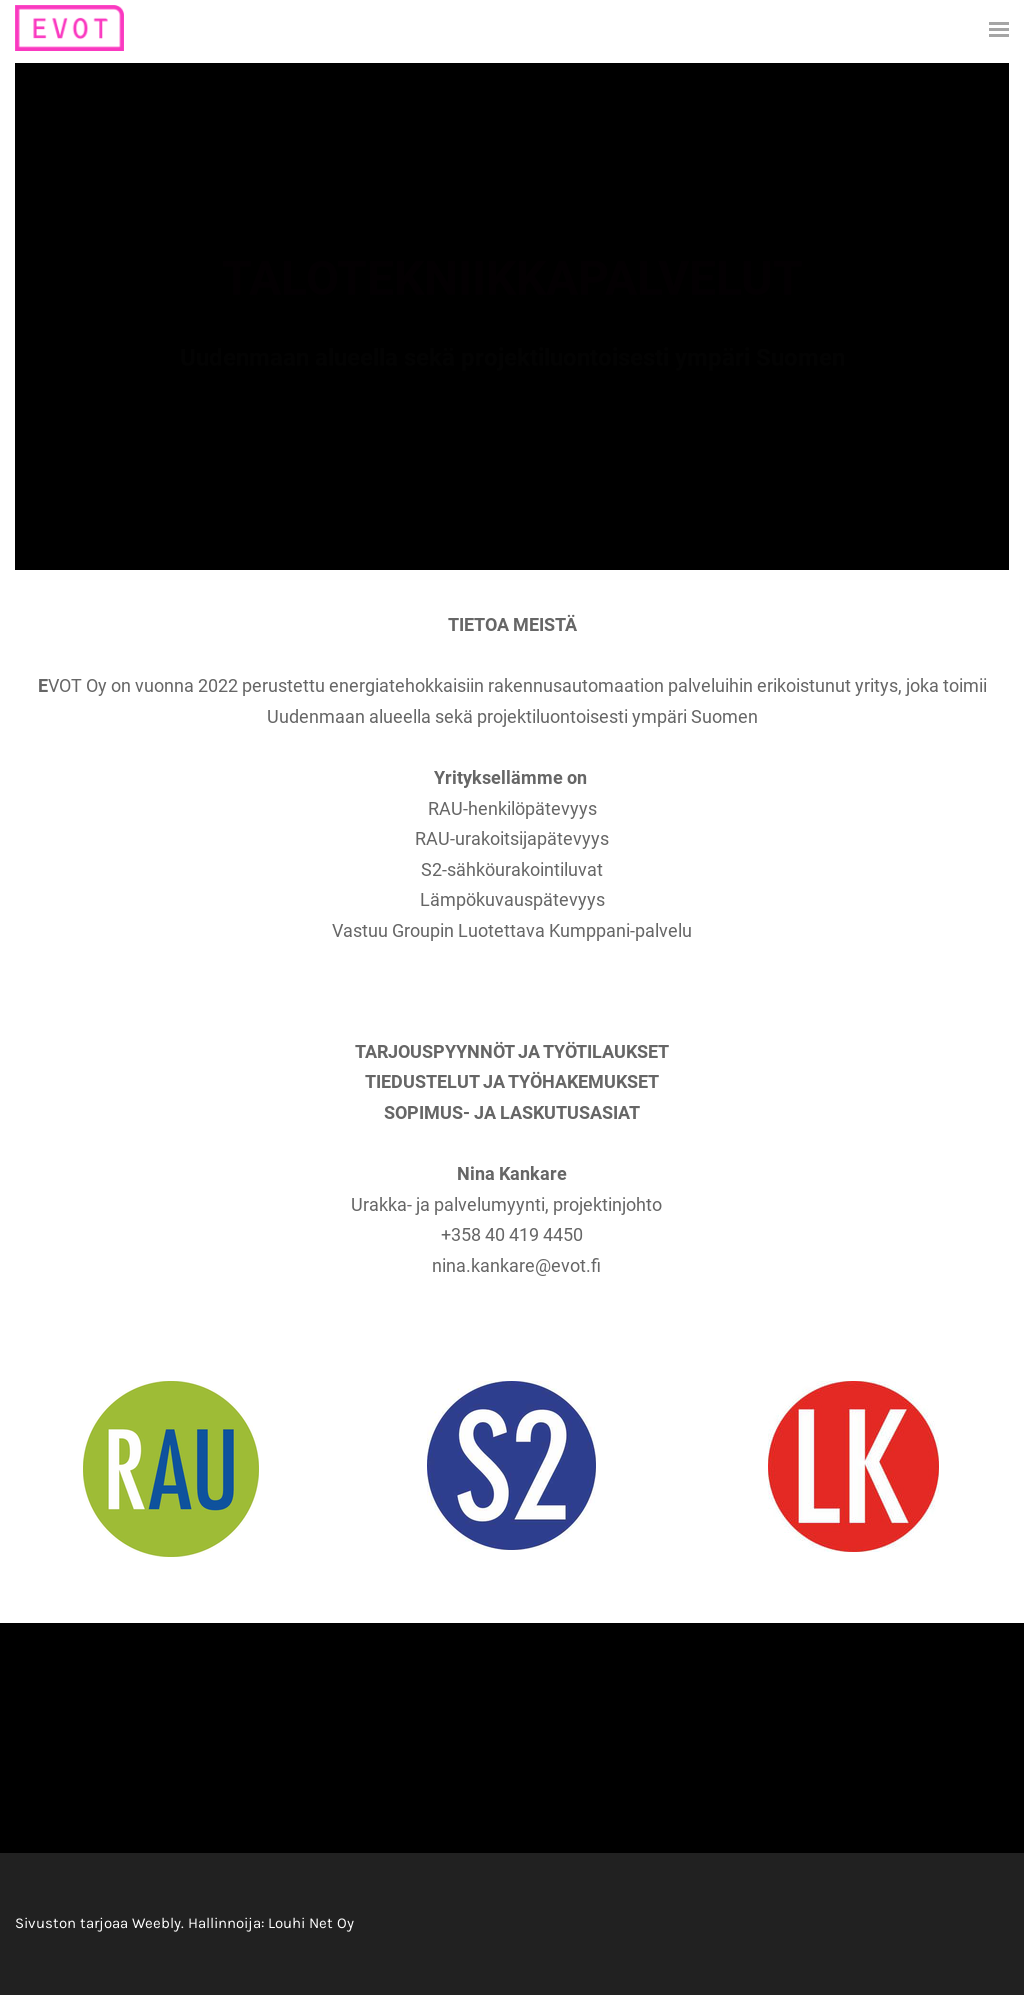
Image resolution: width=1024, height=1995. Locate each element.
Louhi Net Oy (311, 1923)
